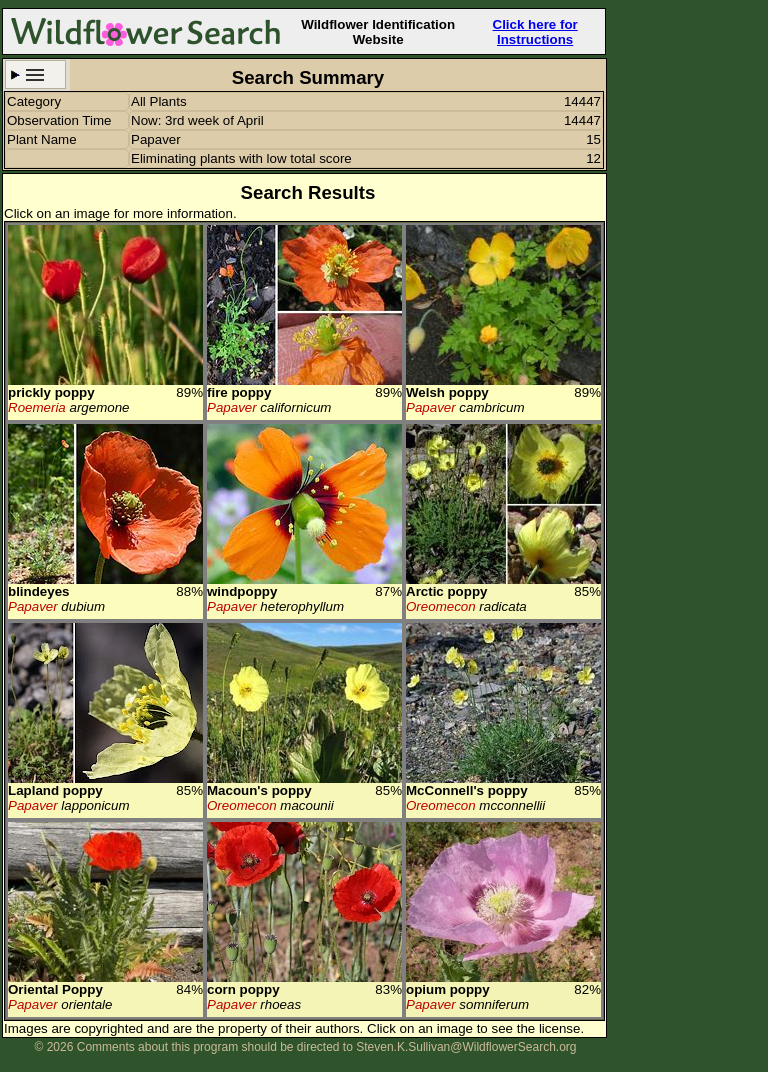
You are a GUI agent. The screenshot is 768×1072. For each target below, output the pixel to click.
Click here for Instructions (535, 32)
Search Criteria (35, 74)
